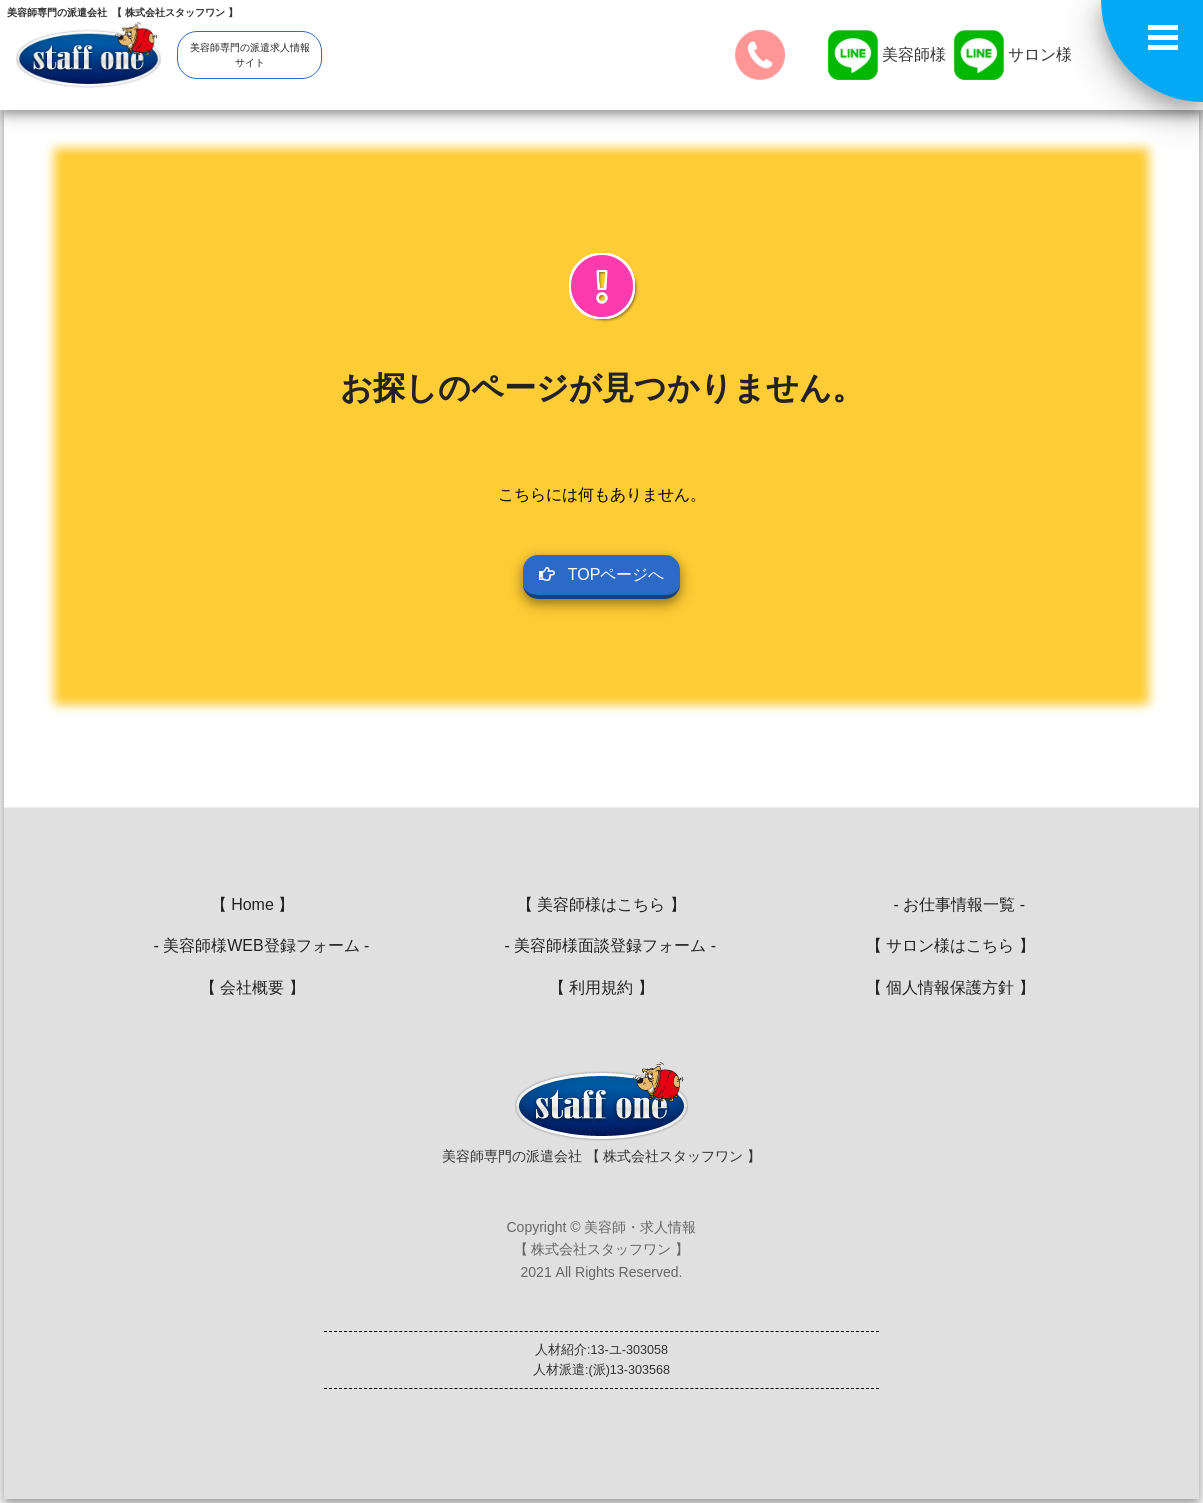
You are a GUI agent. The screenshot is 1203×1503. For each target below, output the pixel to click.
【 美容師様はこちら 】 (601, 904)
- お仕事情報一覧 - (950, 904)
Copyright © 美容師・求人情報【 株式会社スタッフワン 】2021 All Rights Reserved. (601, 1249)
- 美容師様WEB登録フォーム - (253, 945)
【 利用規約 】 (601, 987)
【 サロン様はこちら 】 (950, 945)
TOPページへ (602, 574)
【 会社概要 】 (252, 987)
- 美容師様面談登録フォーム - (601, 945)
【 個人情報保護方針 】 (950, 987)
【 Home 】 (253, 904)
